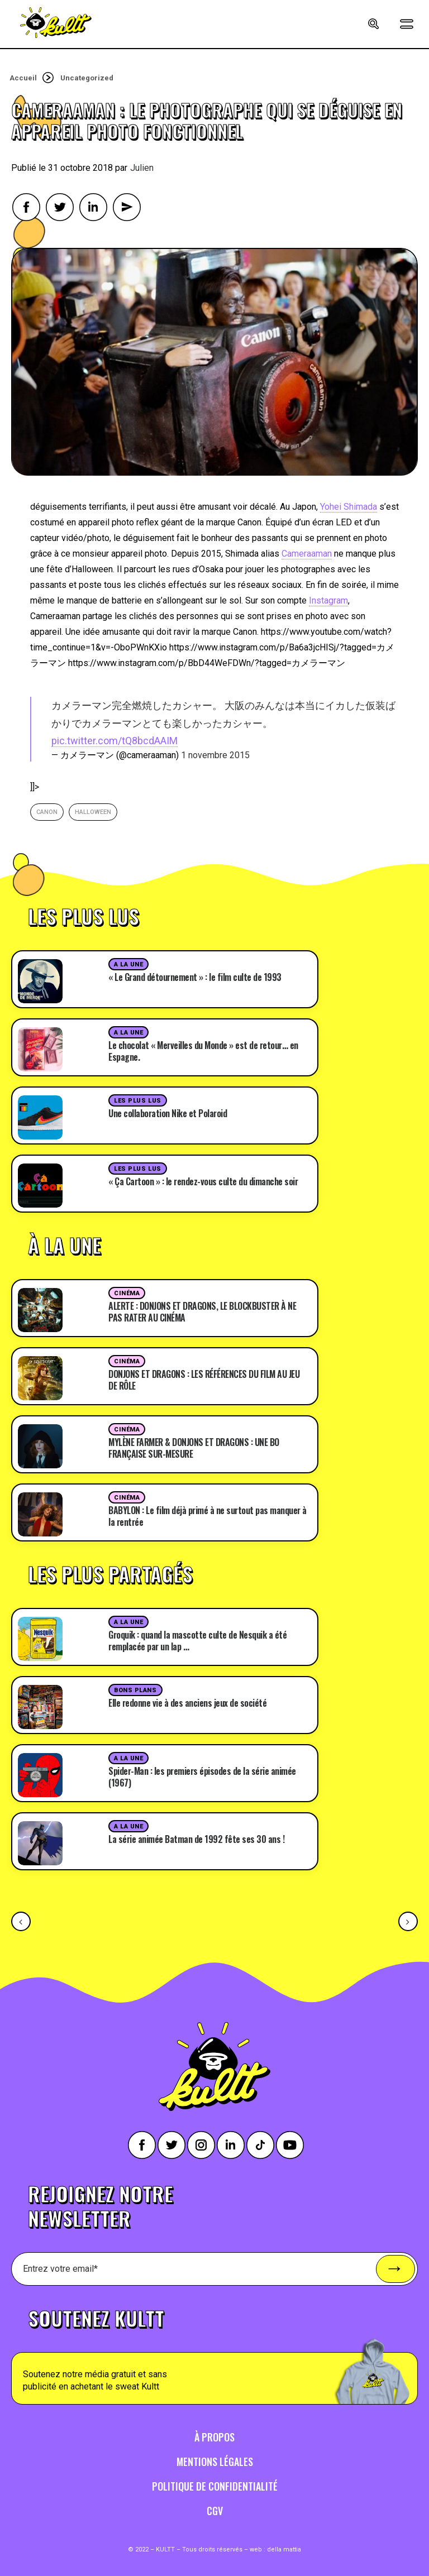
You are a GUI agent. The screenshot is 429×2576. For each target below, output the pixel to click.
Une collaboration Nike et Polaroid (167, 1113)
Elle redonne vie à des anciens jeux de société (187, 1703)
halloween (93, 812)
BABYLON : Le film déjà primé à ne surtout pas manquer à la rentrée (207, 1516)
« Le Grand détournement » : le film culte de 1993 (195, 977)
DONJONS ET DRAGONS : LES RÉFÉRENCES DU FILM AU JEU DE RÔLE (203, 1379)
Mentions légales (215, 2461)
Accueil (23, 78)
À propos (214, 2437)
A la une (128, 964)
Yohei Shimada (348, 506)
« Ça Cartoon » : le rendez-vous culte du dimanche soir (203, 1181)
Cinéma (127, 1293)
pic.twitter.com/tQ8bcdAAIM (114, 740)
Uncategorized (86, 78)
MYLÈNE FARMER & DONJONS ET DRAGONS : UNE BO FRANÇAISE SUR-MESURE (193, 1448)
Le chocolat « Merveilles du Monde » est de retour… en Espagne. (203, 1051)
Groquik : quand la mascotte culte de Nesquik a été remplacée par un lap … (197, 1640)
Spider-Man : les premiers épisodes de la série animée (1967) (202, 1776)
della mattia (284, 2549)
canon (47, 812)
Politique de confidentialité (215, 2486)
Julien (142, 167)
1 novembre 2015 (215, 755)
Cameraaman (307, 553)
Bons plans (135, 1690)
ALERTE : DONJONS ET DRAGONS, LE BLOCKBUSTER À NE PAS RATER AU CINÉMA (202, 1311)
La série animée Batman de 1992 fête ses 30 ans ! (196, 1839)
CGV (215, 2510)
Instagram (328, 600)
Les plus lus (137, 1100)
